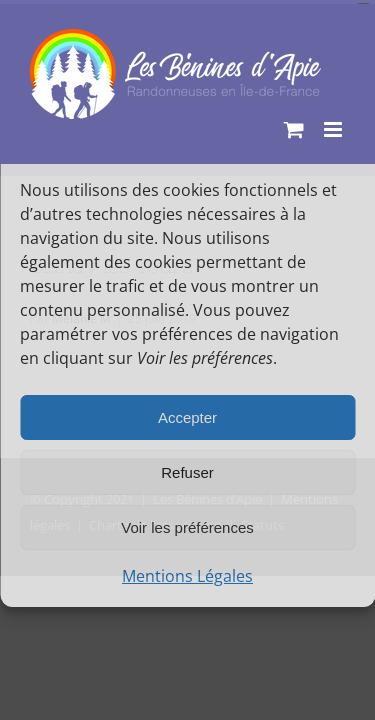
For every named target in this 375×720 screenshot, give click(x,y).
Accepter (187, 417)
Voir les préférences (187, 527)
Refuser (187, 472)
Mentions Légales (187, 576)
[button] (345, 143)
